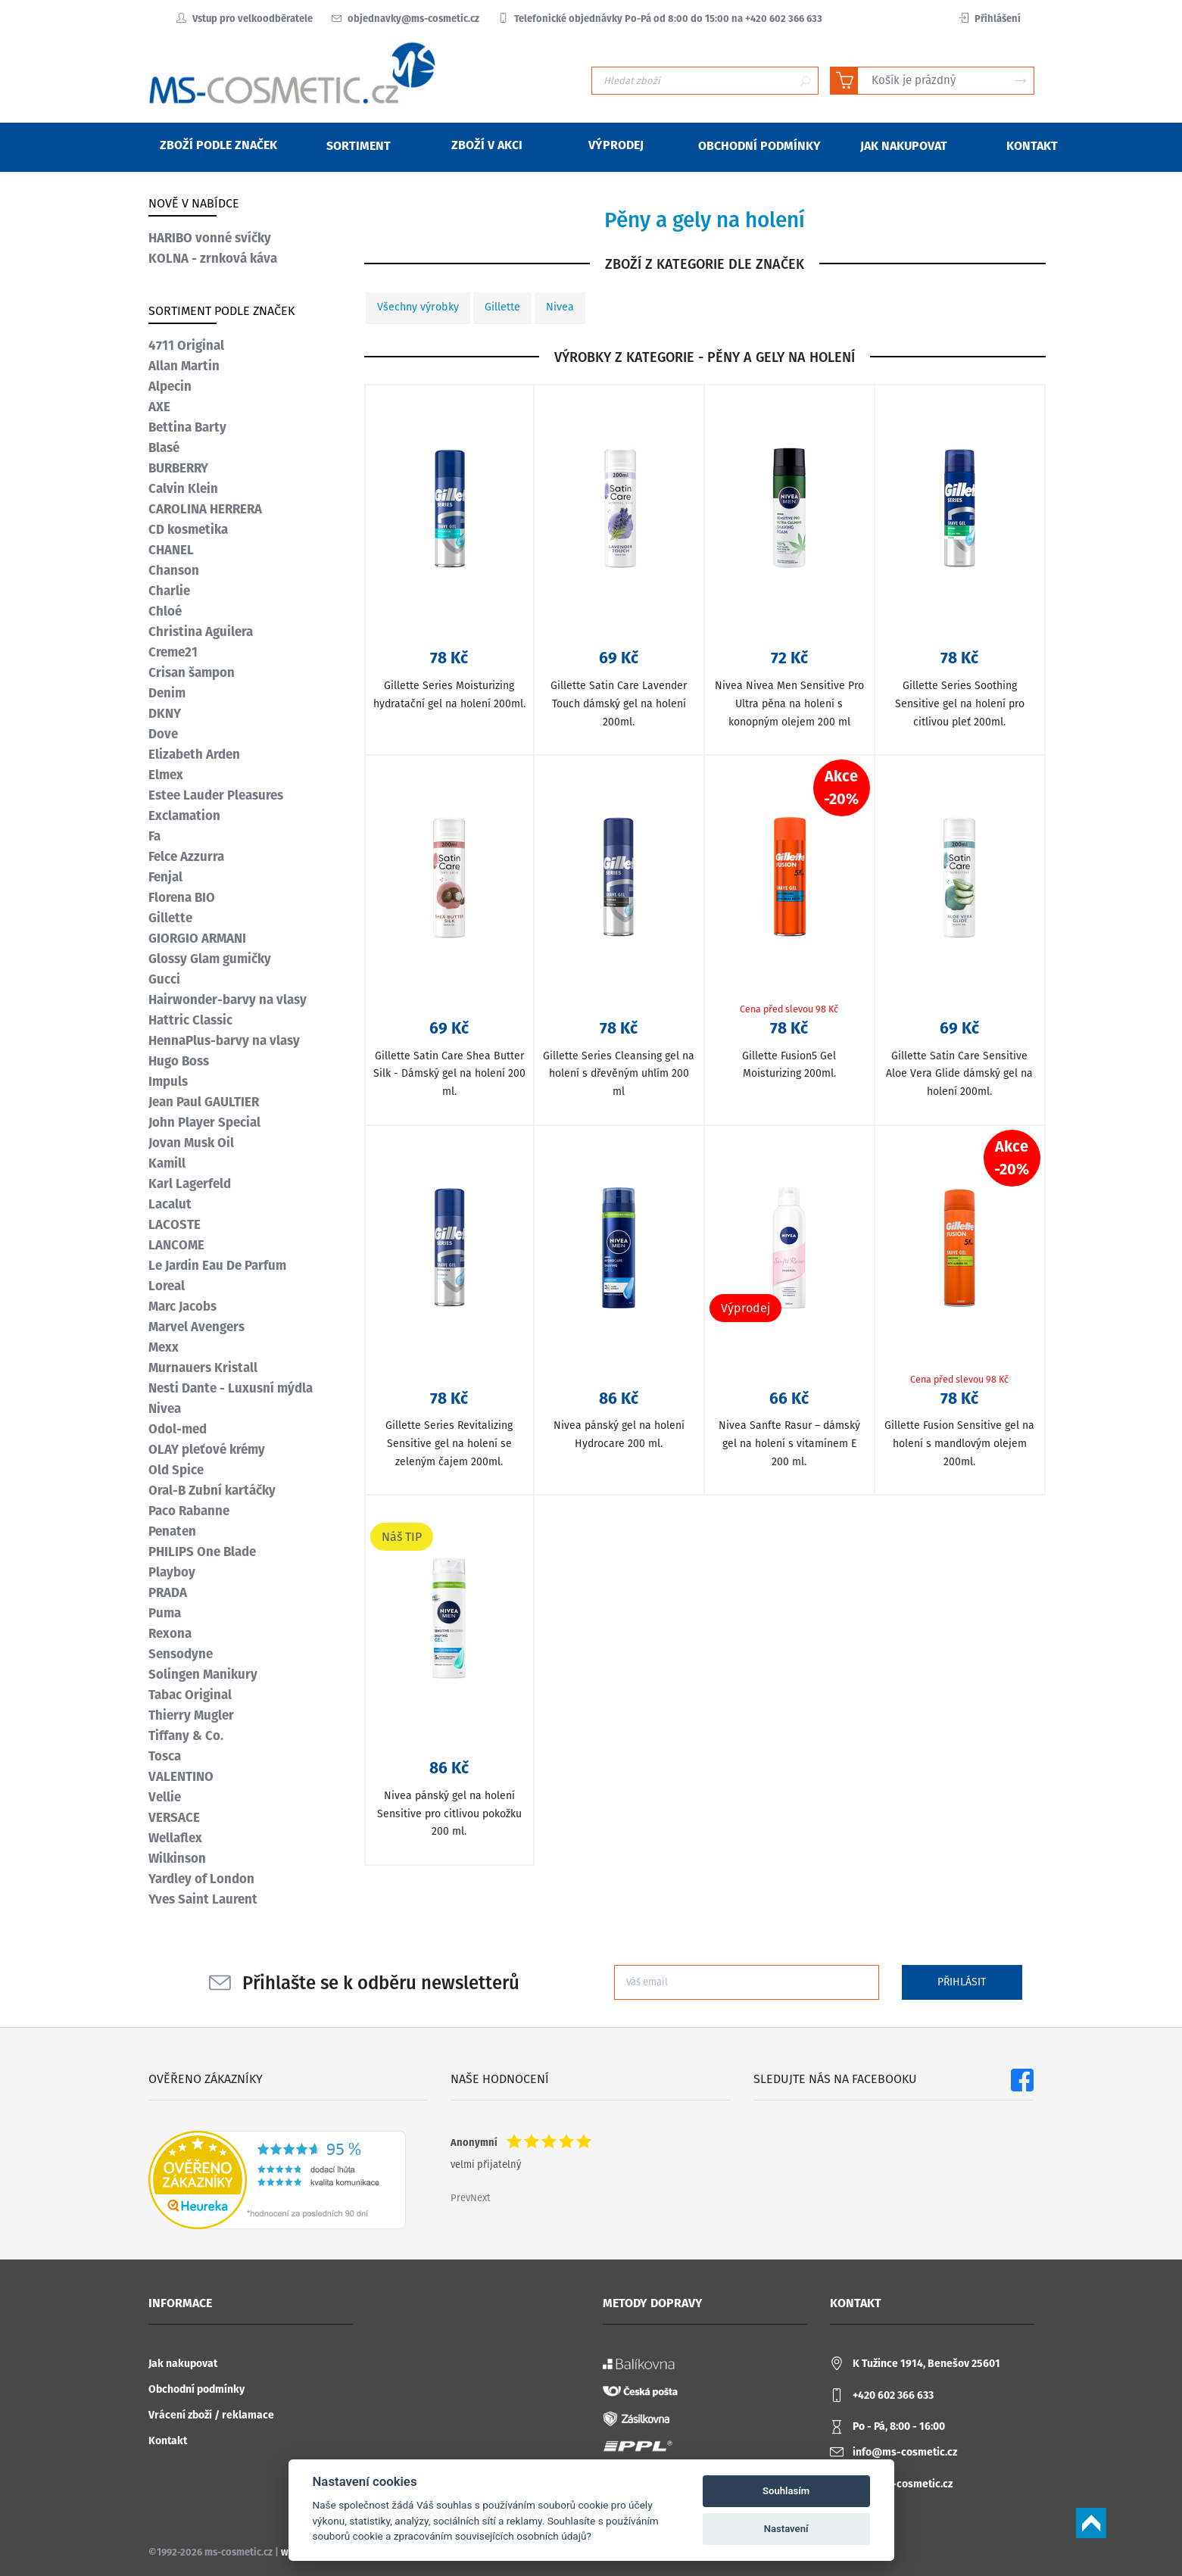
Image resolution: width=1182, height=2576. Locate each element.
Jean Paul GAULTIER (203, 1101)
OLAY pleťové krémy (206, 1449)
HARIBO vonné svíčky (209, 237)
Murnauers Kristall (202, 1367)
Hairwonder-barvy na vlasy (227, 999)
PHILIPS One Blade (202, 1551)
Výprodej (606, 145)
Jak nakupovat (182, 2363)
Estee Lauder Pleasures (215, 795)
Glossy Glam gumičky (209, 958)
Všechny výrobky (418, 307)
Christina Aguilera (200, 631)
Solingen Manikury (202, 1674)
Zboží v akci (477, 145)
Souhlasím (786, 2490)
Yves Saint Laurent (202, 1899)
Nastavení (786, 2528)
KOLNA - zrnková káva (212, 258)
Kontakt (167, 2440)
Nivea (560, 307)
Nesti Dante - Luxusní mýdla (230, 1388)
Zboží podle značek (209, 145)
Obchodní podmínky (196, 2389)
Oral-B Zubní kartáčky (212, 1490)
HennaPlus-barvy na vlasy (224, 1040)
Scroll (1091, 2523)
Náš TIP (402, 1537)
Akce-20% (841, 787)
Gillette (502, 307)
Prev (460, 2197)
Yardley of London (201, 1878)
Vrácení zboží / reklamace (211, 2415)
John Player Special (204, 1122)
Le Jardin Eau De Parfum (217, 1265)
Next (480, 2197)
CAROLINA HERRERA (205, 508)
